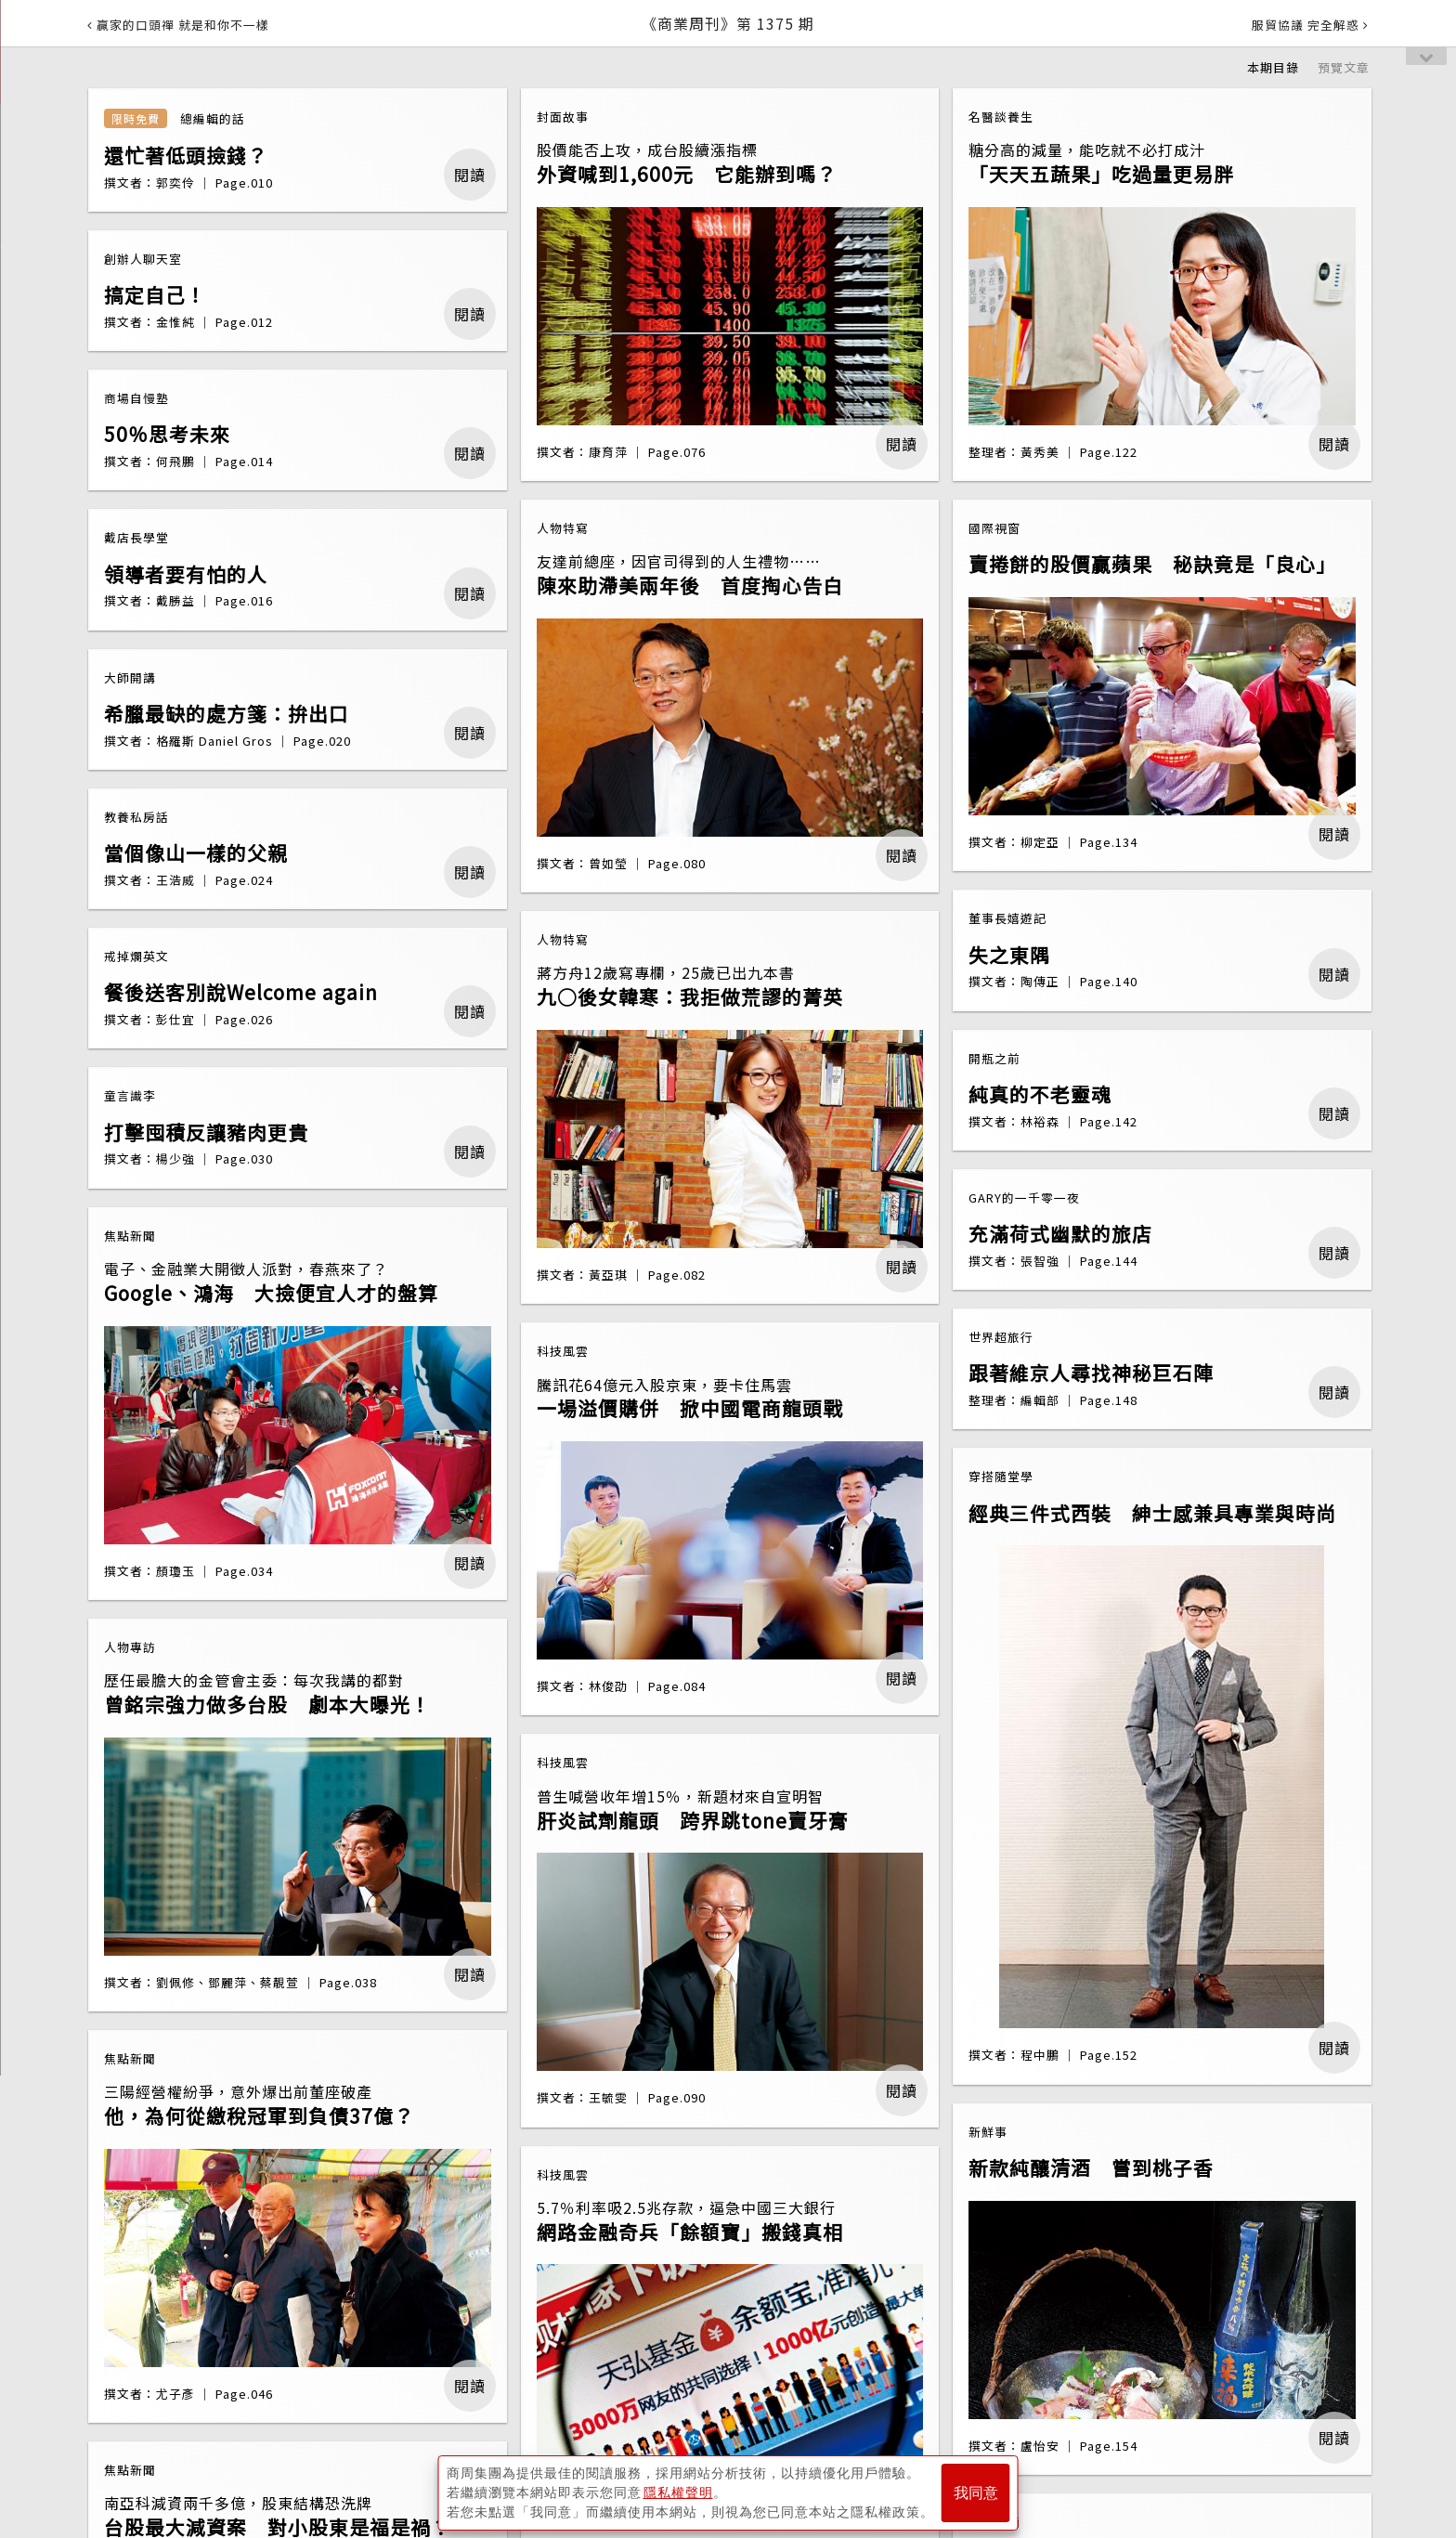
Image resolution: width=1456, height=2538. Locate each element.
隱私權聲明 (678, 2492)
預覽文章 (1344, 67)
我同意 (976, 2493)
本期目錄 (1273, 67)
